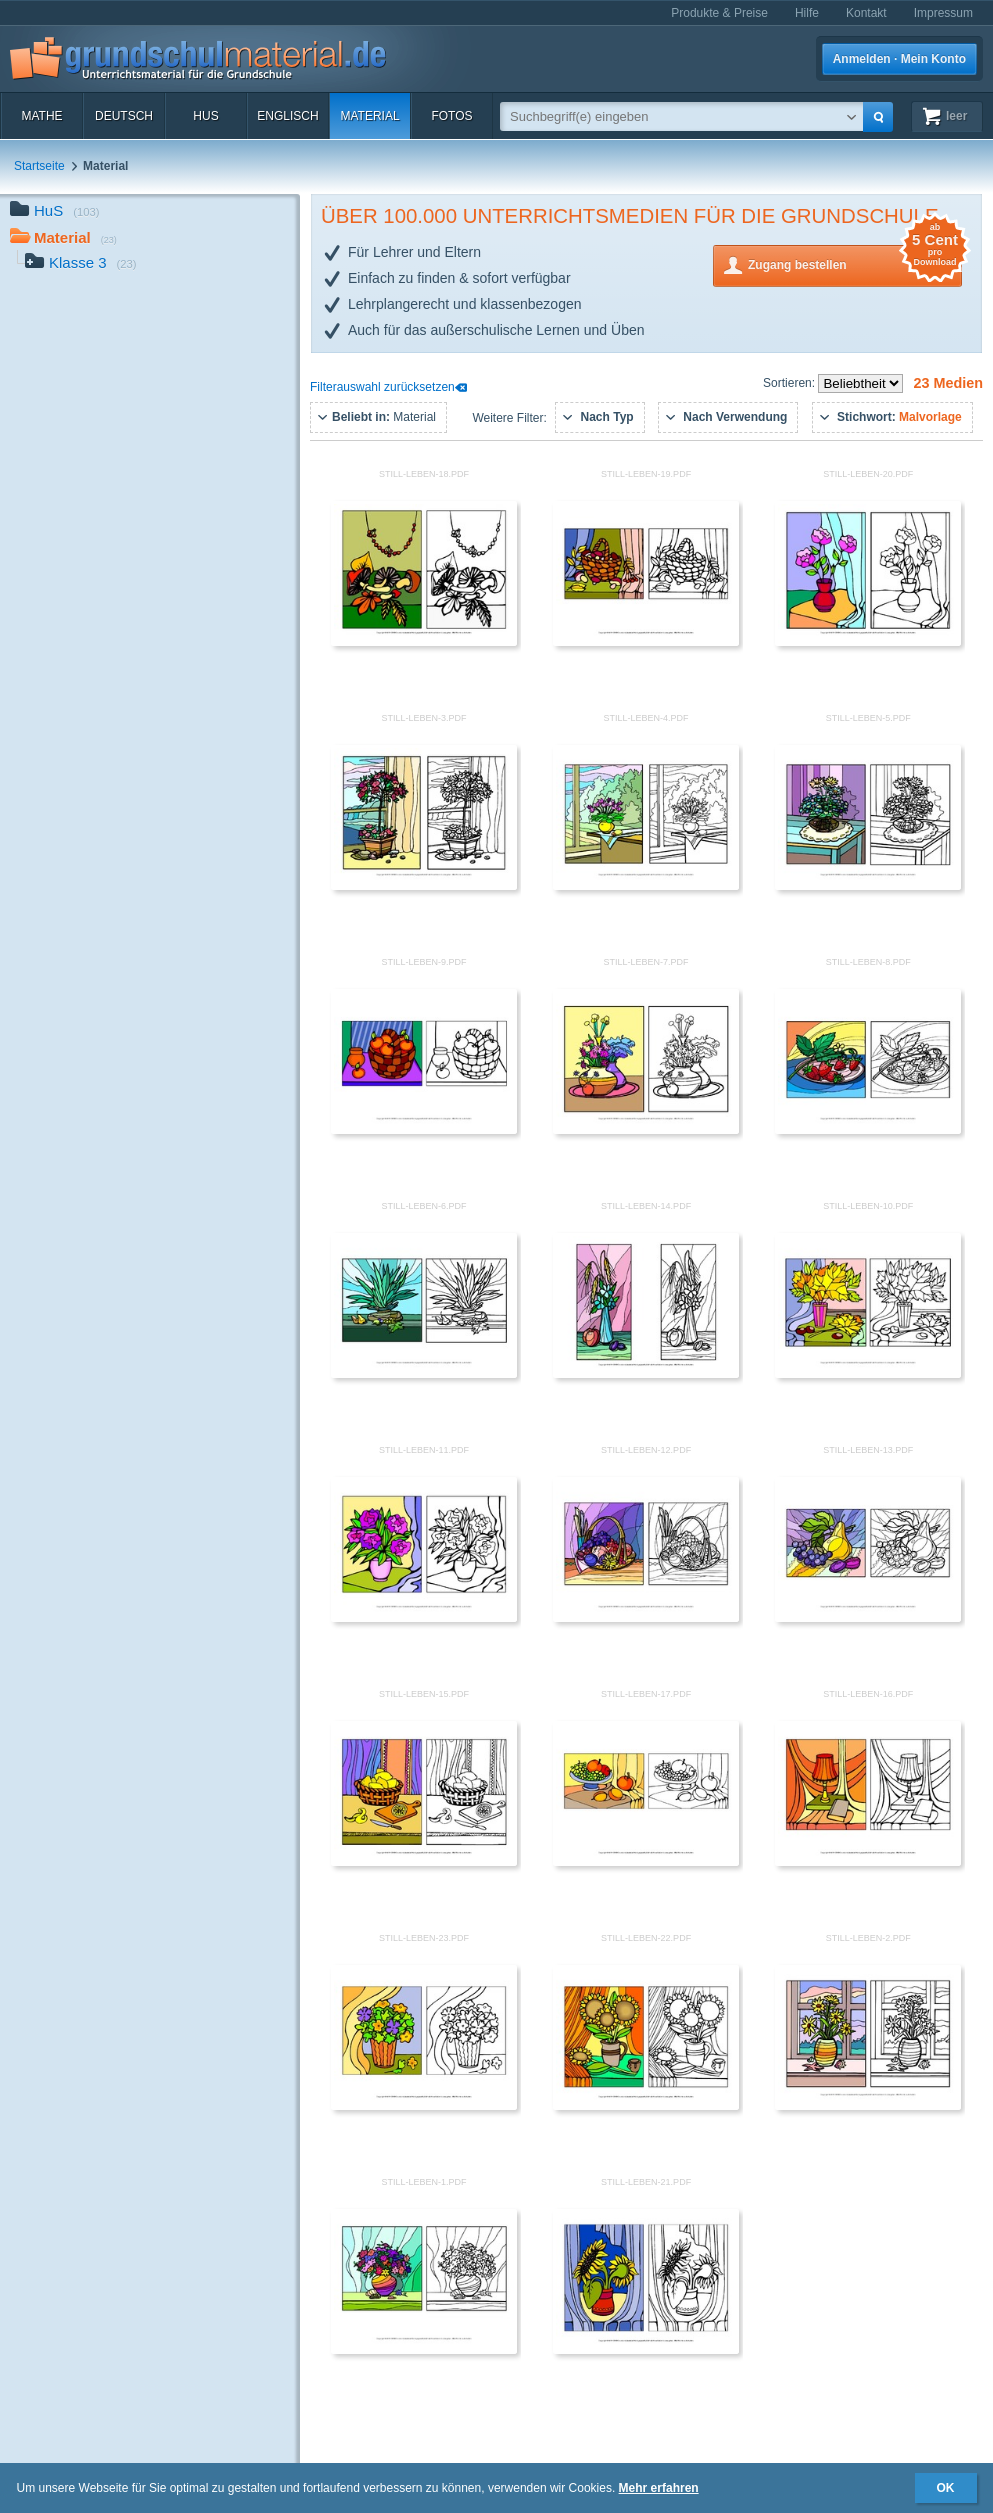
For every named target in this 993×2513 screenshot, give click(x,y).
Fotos (451, 116)
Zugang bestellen (855, 263)
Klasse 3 (81, 264)
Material (369, 116)
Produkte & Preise (719, 13)
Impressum (943, 13)
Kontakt (866, 13)
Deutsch (124, 116)
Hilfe (807, 13)
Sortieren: (790, 383)
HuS (205, 116)
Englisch (287, 116)
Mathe (41, 116)
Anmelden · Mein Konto (899, 59)
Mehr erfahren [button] (659, 2488)
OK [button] (946, 2488)
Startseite (39, 166)
